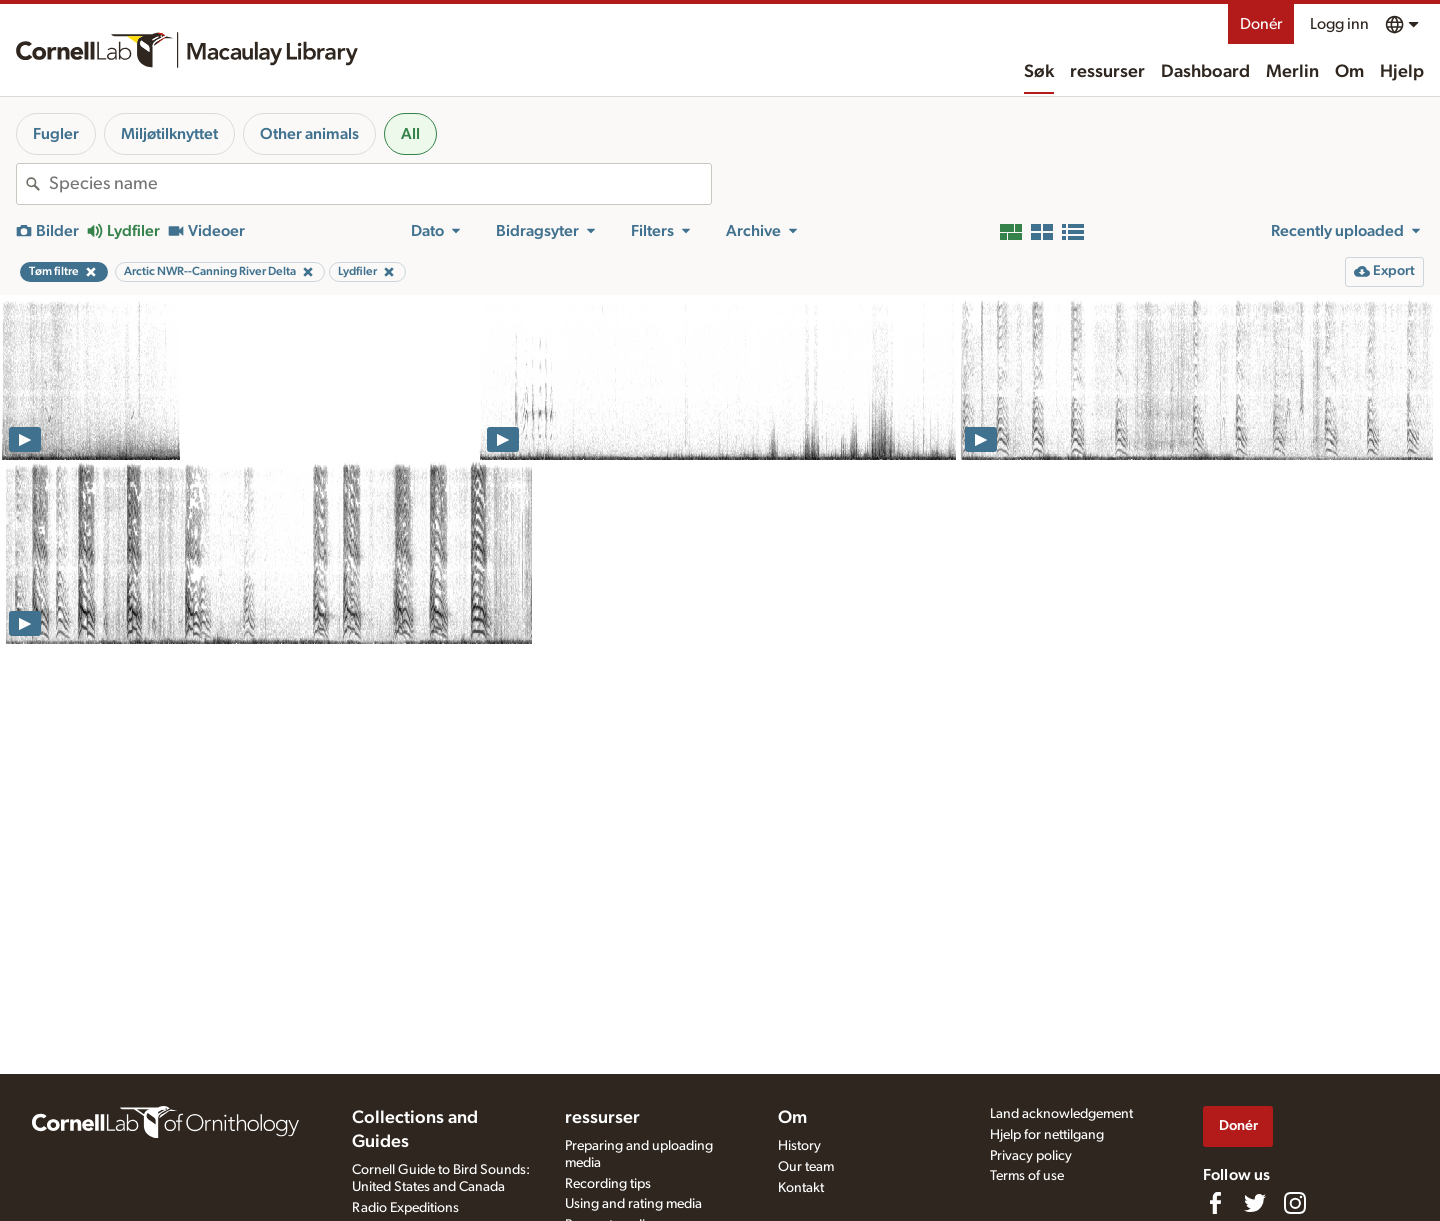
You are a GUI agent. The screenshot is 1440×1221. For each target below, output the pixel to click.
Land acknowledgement (1061, 1114)
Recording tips (608, 1184)
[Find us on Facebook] (1215, 1203)
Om (1349, 72)
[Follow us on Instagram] (1295, 1203)
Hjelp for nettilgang (1047, 1135)
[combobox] (380, 184)
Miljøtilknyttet (169, 134)
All (410, 134)
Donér (1261, 24)
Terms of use (1027, 1176)
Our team (806, 1167)
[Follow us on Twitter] (1255, 1203)
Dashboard (1205, 72)
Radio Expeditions (405, 1208)
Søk (1039, 72)
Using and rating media (633, 1204)
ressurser (1107, 72)
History (799, 1146)
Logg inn (1339, 24)
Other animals (309, 134)
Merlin (1292, 72)
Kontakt (801, 1188)
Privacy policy (1031, 1156)
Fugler (56, 134)
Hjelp (1402, 72)
